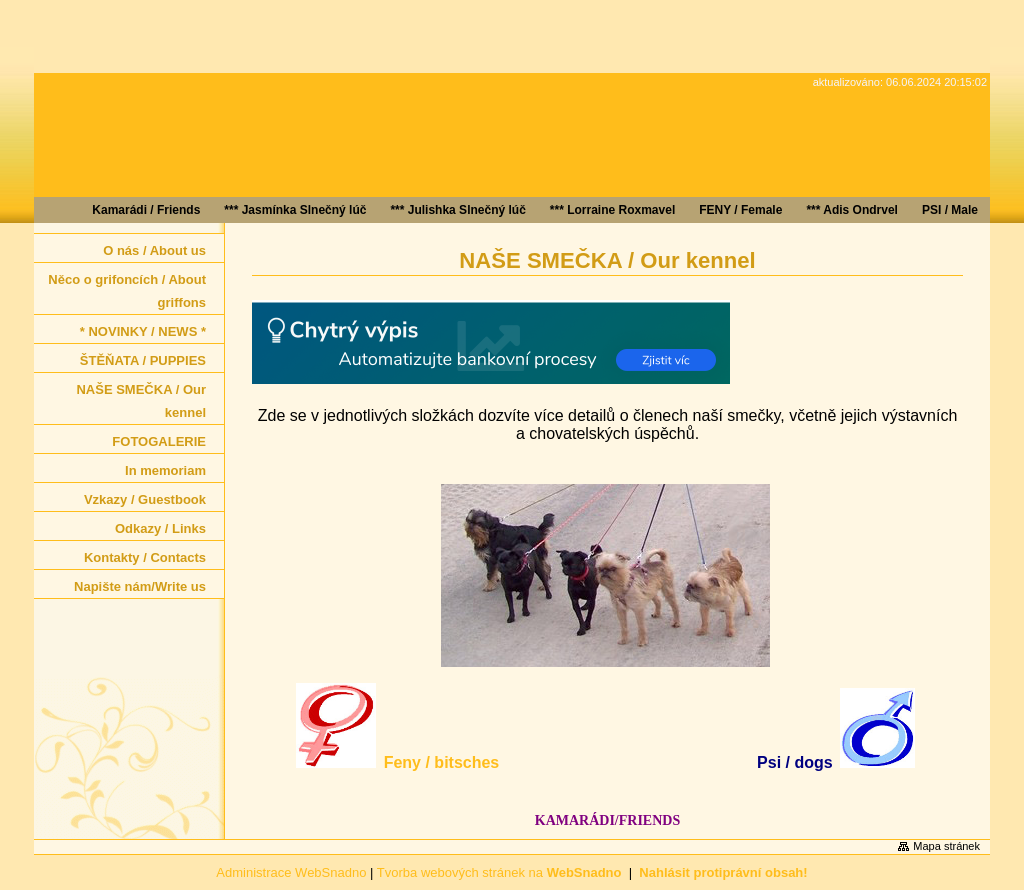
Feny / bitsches (442, 762)
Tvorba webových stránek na (499, 872)
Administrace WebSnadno (291, 872)
